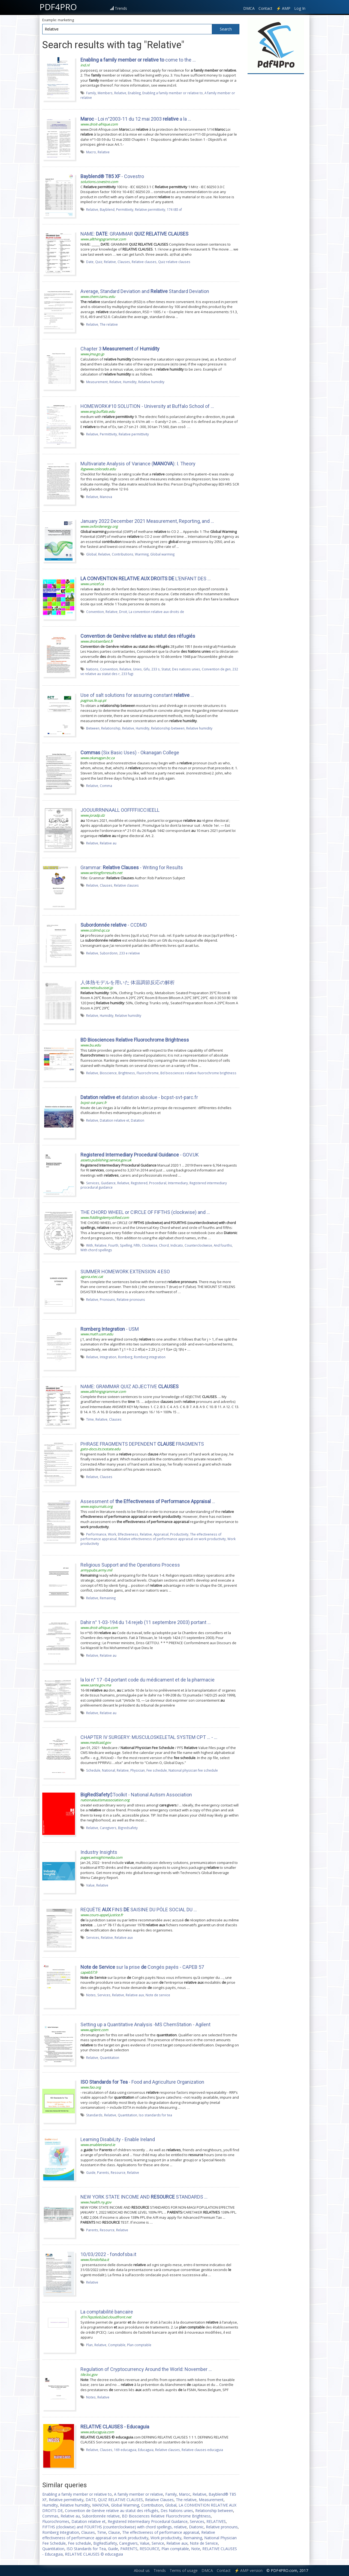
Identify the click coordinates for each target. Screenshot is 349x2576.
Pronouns (107, 1299)
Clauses (124, 262)
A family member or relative (138, 2494)
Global (91, 554)
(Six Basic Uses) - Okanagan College (129, 752)
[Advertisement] (276, 158)
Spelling (126, 1245)
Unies (137, 669)
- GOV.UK (139, 1155)
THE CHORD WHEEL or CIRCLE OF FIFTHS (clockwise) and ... (145, 1212)
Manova (106, 497)
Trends (121, 8)
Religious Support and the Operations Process (130, 1565)
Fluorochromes (55, 2521)
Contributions (122, 554)
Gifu (146, 669)
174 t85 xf (174, 209)
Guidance (108, 1183)
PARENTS (128, 2548)
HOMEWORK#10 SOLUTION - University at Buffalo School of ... (147, 406)
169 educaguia (125, 2449)
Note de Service (204, 2543)
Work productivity (166, 2537)
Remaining (108, 1598)
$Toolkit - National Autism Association (136, 1794)
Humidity (130, 382)
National (108, 1770)
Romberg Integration (60, 2532)
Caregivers (108, 1828)
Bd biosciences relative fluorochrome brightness (198, 1073)
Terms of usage (184, 2570)
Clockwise (149, 1245)
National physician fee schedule (193, 1770)
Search (226, 29)
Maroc (184, 2494)
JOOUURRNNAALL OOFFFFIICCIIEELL (120, 810)
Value (90, 1885)
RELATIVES (216, 2521)
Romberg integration (150, 1357)
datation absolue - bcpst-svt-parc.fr (139, 1097)
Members (105, 93)
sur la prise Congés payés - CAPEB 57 (142, 1967)
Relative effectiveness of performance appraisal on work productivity (172, 1539)
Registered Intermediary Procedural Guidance (148, 2521)
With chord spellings (96, 1250)
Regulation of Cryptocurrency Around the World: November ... (146, 2369)
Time (90, 1419)
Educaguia (146, 2449)
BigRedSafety (105, 2543)
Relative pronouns (131, 1299)
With (89, 1245)
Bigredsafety (128, 1828)
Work (112, 1534)
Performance (96, 1534)
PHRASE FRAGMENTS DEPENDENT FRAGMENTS (142, 1444)
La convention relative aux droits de (156, 611)
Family (91, 93)
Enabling (134, 93)
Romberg (125, 1357)
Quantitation (109, 2057)
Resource (118, 2172)
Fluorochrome (148, 1073)
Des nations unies (186, 669)
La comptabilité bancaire (106, 2312)
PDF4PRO (58, 7)
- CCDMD (113, 925)
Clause (114, 2532)
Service (158, 2543)
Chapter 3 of (120, 349)
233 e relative (129, 953)
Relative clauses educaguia (202, 2449)
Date (90, 262)
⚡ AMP (283, 8)
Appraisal (161, 1534)
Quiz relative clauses (174, 262)
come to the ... (138, 60)
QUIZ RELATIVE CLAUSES (120, 2499)
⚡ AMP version (248, 2570)
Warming (142, 554)
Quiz (98, 262)
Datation (137, 1120)
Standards (94, 2115)
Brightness (126, 1073)
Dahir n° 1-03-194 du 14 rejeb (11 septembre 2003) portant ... (145, 1622)
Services (92, 1183)
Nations (92, 669)
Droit (123, 611)
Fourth (113, 1245)
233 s (155, 669)
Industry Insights (98, 1852)
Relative (120, 93)
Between (93, 728)
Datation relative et (114, 1120)
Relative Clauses (159, 2499)
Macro (91, 152)
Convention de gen (216, 669)
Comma (106, 785)
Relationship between (168, 728)
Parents (103, 2172)
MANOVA (100, 2505)
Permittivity (124, 209)
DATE (91, 2499)
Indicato (176, 1245)
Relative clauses (144, 262)
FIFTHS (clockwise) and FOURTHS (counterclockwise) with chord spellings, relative (114, 2526)
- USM (109, 1329)
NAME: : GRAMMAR (134, 234)
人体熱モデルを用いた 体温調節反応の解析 (127, 982)
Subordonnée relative (101, 2516)
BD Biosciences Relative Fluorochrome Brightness (166, 2516)
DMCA (249, 8)
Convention (95, 611)
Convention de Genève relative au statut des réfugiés (111, 2510)
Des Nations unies (177, 2510)
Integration (108, 1357)
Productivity (179, 1534)
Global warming (162, 554)
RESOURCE (149, 2548)
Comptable (116, 2345)
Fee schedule (156, 1770)
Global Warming (125, 2505)
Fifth (137, 1245)
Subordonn (109, 953)
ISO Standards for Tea (86, 2548)
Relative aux (124, 1937)
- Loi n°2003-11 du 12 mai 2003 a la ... (135, 119)
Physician (137, 1770)
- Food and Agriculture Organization (142, 2082)
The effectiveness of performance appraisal (160, 2532)
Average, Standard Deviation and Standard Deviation (144, 291)
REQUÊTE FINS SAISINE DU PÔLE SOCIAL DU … (138, 1909)
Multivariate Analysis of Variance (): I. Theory (137, 463)
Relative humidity (151, 382)
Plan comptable (139, 2345)
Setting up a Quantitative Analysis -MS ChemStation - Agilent (145, 2024)
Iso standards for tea (155, 2115)
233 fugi (127, 674)
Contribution (152, 2505)
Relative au (108, 843)
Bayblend (107, 209)
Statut (165, 669)
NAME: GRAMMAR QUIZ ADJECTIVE (129, 1386)
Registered (139, 1183)
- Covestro (112, 176)
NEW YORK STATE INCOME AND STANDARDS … (143, 2197)
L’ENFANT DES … (145, 578)
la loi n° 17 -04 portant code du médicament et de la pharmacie (147, 1680)
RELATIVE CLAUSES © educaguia (94, 2554)
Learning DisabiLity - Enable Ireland (117, 2139)
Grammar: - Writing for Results (131, 867)
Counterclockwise (198, 1245)
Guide (90, 2172)
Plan (89, 2345)
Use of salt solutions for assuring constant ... (137, 695)
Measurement (97, 382)
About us (142, 2570)
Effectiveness (128, 1534)
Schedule (93, 1770)
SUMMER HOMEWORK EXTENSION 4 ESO (125, 1271)
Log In (299, 8)
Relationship (111, 728)
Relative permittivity (150, 209)
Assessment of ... (147, 1501)
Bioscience (108, 1073)
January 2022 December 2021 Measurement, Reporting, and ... (147, 521)
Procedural (157, 1183)
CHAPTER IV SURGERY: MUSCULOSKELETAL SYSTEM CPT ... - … (148, 1737)
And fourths (223, 1245)
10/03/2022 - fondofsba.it (108, 2254)
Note (195, 2548)
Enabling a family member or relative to (172, 93)
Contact (265, 8)
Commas (50, 2516)
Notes (91, 1995)
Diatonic (196, 2526)
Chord (164, 1245)
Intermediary (178, 1183)
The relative (109, 324)
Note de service (158, 1995)
